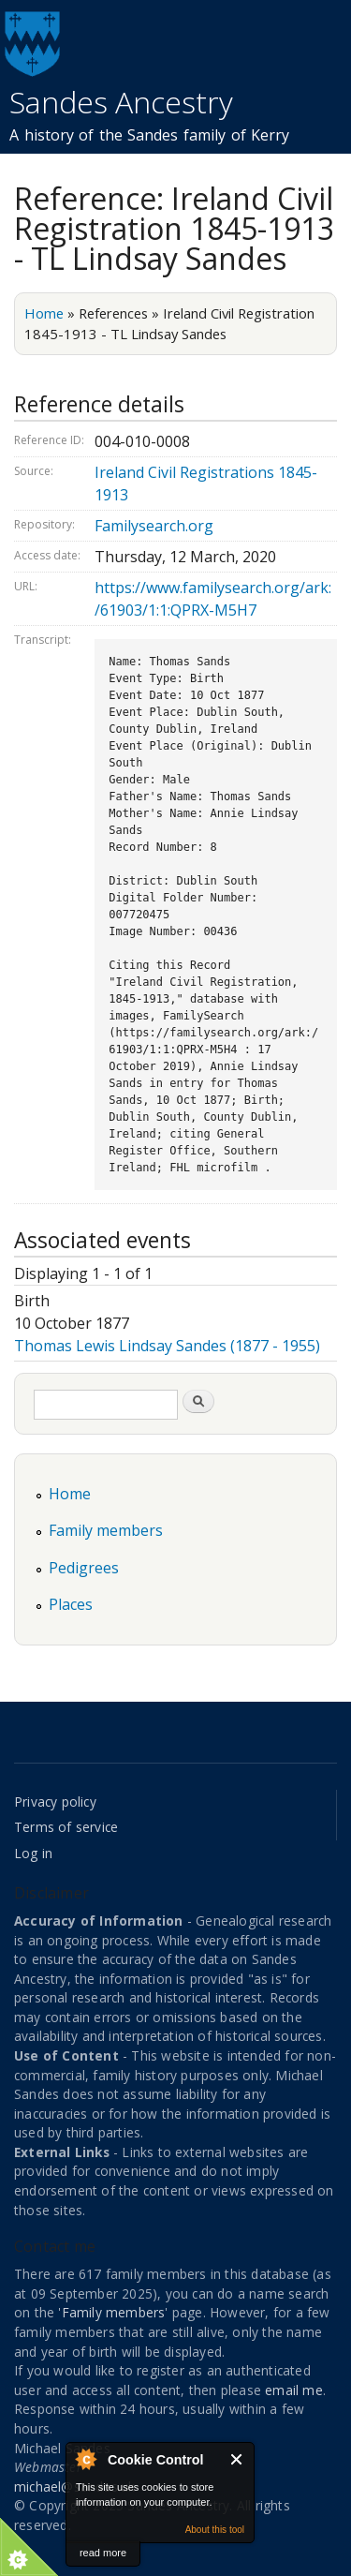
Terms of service (66, 1827)
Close (237, 2459)
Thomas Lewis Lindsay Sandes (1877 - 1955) (167, 1345)
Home (44, 313)
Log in (33, 1853)
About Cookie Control (85, 2459)
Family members (106, 1530)
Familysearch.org (154, 525)
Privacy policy (55, 1801)
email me (294, 2390)
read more (103, 2552)
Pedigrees (84, 1567)
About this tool (214, 2529)
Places (71, 1604)
